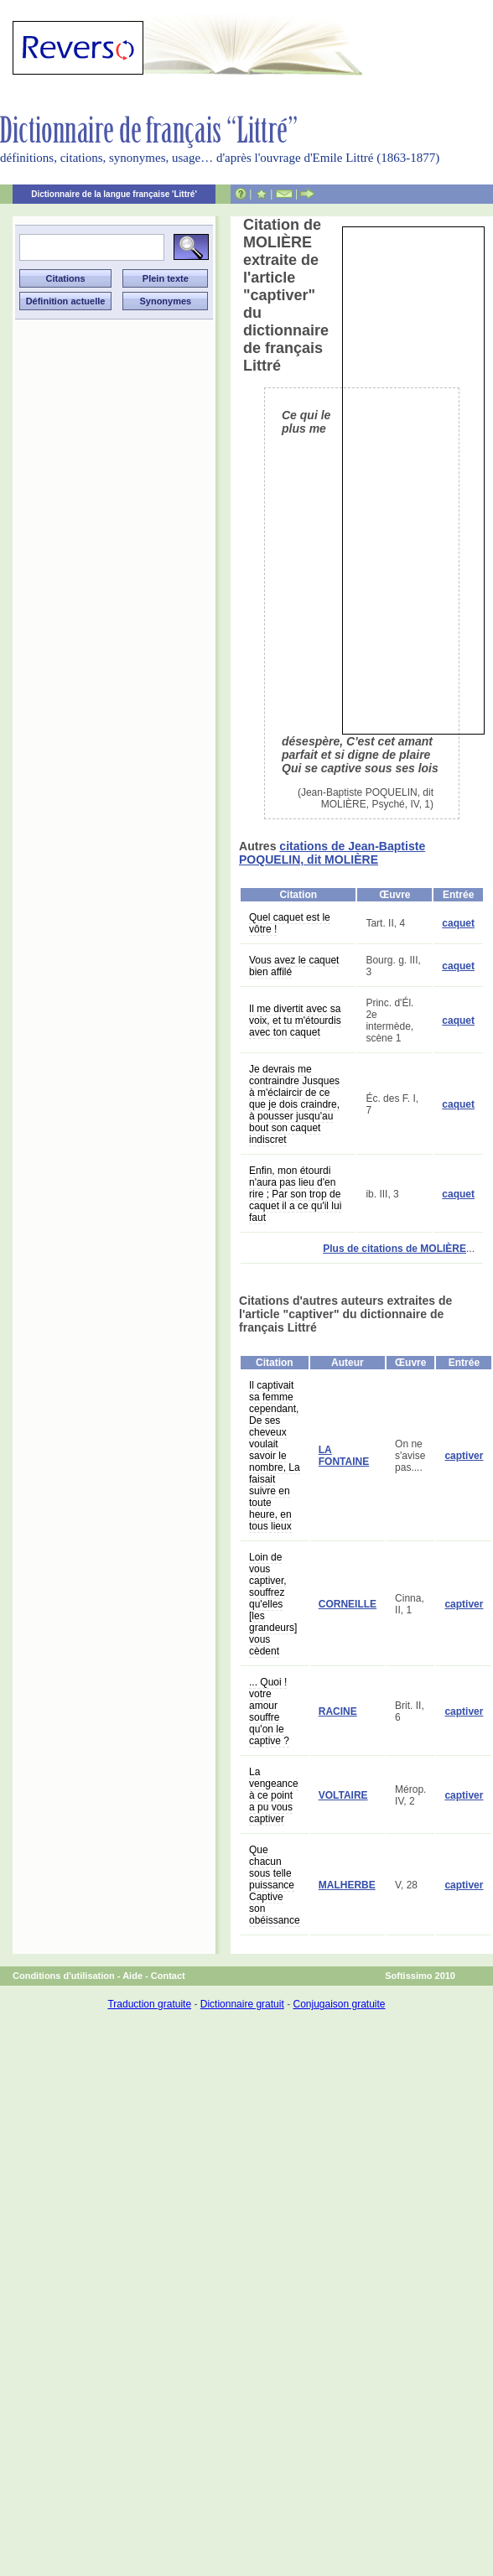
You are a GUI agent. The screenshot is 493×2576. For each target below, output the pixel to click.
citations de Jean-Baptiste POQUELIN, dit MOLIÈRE (332, 852)
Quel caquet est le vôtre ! (289, 923)
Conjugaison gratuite (339, 2004)
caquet (458, 923)
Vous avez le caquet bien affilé (294, 966)
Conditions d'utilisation (64, 1976)
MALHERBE (347, 1885)
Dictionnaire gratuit (242, 2004)
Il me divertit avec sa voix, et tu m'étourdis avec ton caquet (295, 1020)
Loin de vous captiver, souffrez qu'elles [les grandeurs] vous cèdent (273, 1604)
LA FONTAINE (344, 1455)
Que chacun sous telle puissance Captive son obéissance (274, 1885)
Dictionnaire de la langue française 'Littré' (114, 194)
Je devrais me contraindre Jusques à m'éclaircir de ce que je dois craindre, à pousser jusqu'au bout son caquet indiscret (294, 1104)
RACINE (338, 1711)
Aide (132, 1976)
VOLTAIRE (343, 1795)
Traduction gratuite (149, 2004)
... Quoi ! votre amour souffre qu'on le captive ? (269, 1711)
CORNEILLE (347, 1604)
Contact (168, 1976)
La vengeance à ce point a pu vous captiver (273, 1795)
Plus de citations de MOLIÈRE (394, 1248)
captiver (463, 1456)
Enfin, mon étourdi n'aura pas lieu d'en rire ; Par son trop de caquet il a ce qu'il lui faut (295, 1194)
